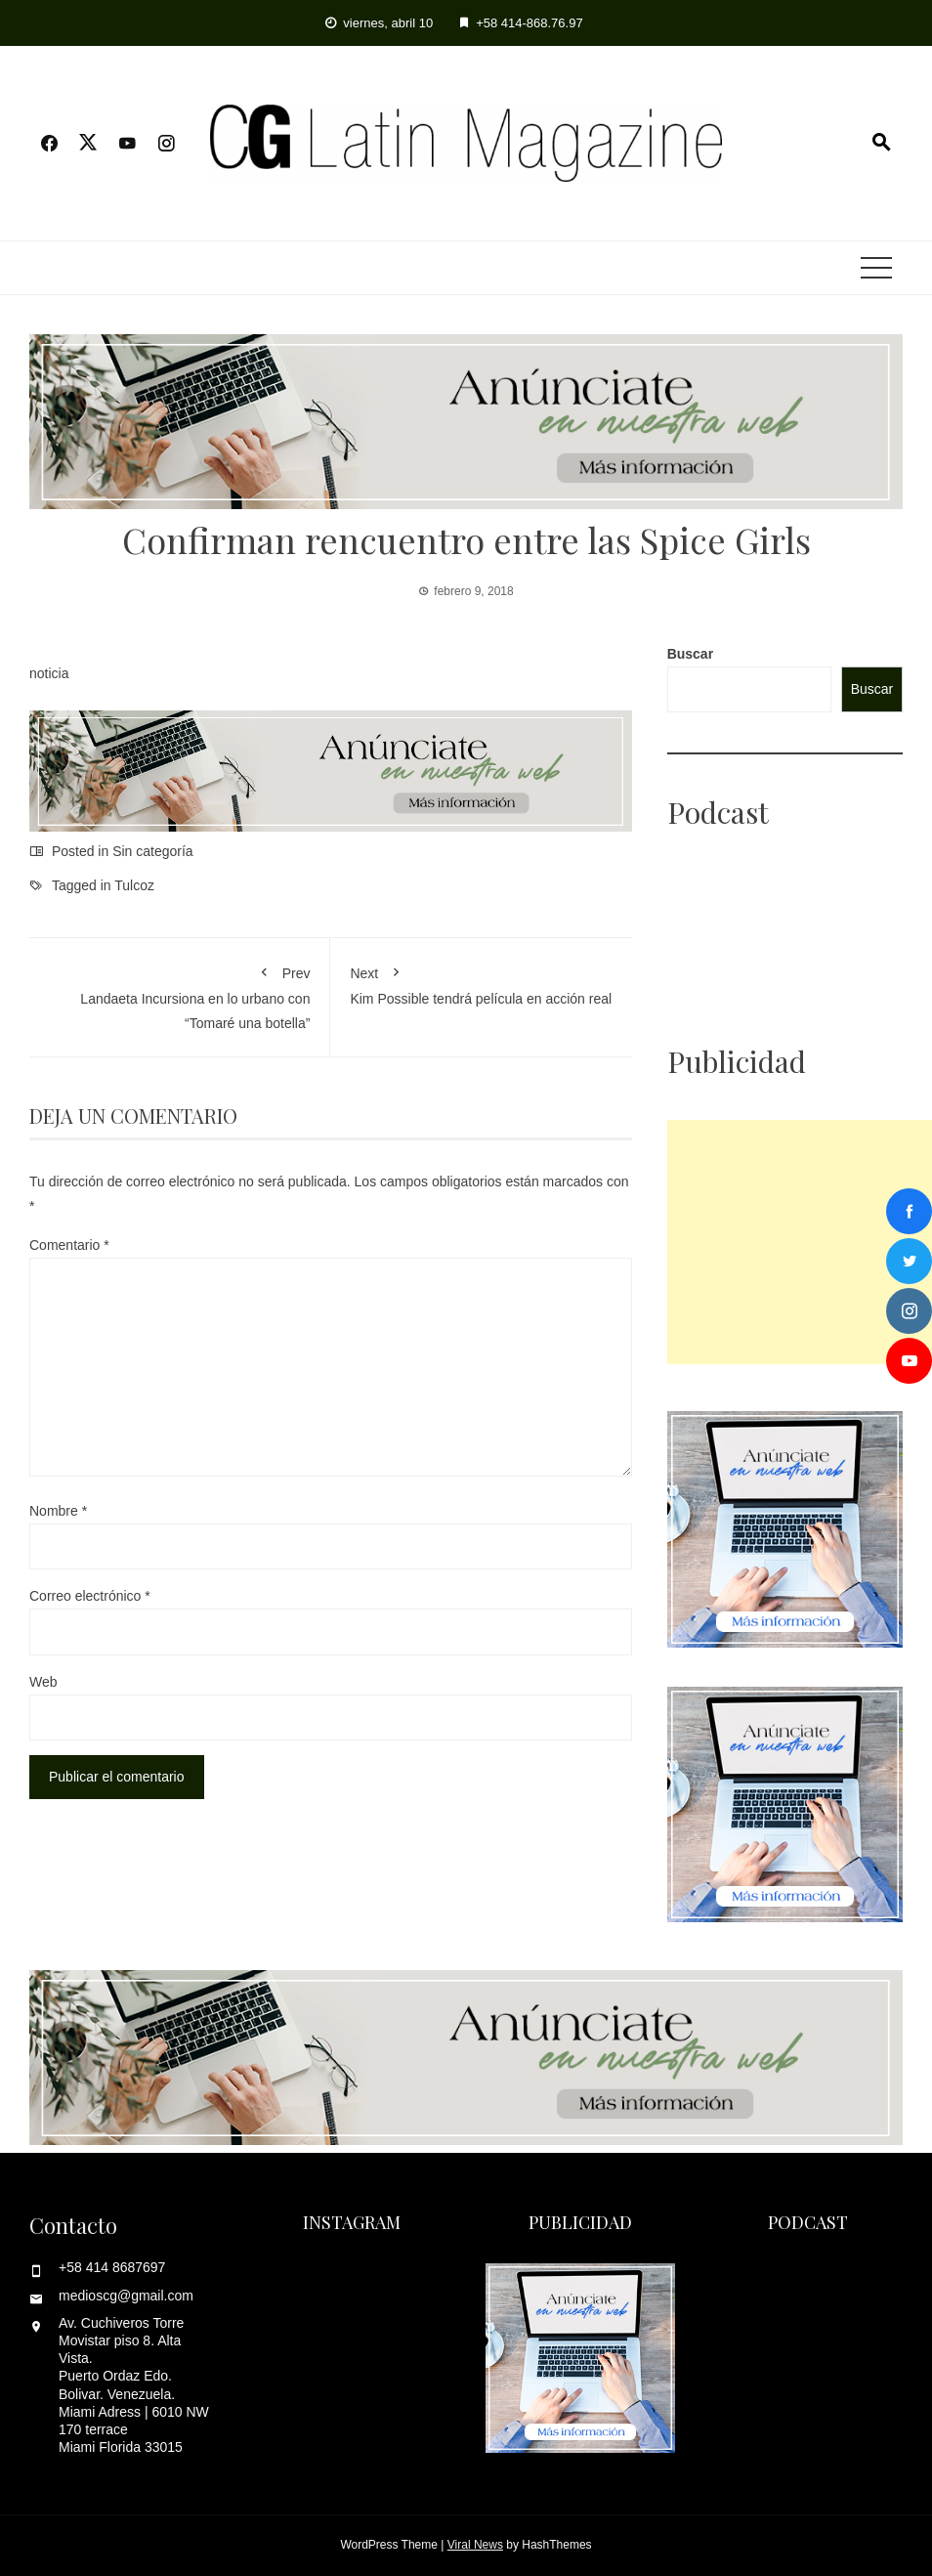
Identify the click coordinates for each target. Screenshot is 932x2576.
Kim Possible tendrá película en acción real (481, 982)
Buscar (690, 654)
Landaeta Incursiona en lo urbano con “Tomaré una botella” (179, 994)
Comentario (69, 1245)
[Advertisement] (799, 1242)
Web (43, 1682)
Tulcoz (134, 885)
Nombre (58, 1511)
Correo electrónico (89, 1596)
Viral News (475, 2545)
